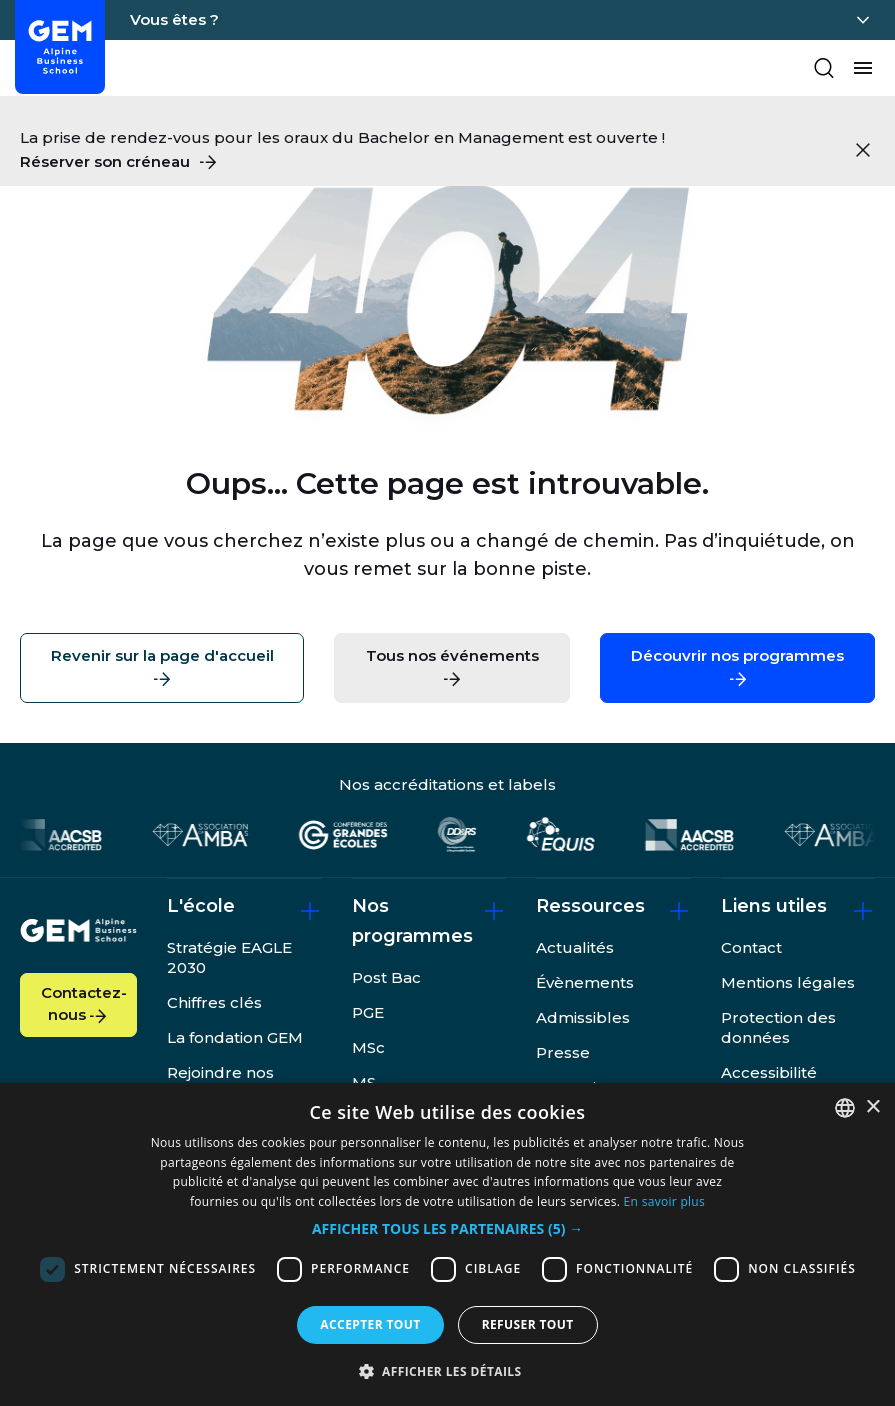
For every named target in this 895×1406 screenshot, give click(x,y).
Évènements (585, 982)
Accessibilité (769, 1072)
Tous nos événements (452, 668)
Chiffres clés (214, 1002)
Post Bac (386, 977)
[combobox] (845, 1108)
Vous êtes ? (174, 19)
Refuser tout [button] (528, 1324)
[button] (447, 1229)
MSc (368, 1047)
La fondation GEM (235, 1037)
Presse (563, 1052)
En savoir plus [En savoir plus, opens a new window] (664, 1201)
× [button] (872, 1107)
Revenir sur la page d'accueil (162, 668)
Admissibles (583, 1017)
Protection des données (778, 1027)
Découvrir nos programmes (737, 668)
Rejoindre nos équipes (220, 1082)
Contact (751, 947)
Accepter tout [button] (370, 1324)
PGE (368, 1012)
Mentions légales (788, 982)
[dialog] (447, 1244)
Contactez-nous (84, 1005)
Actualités (575, 947)
